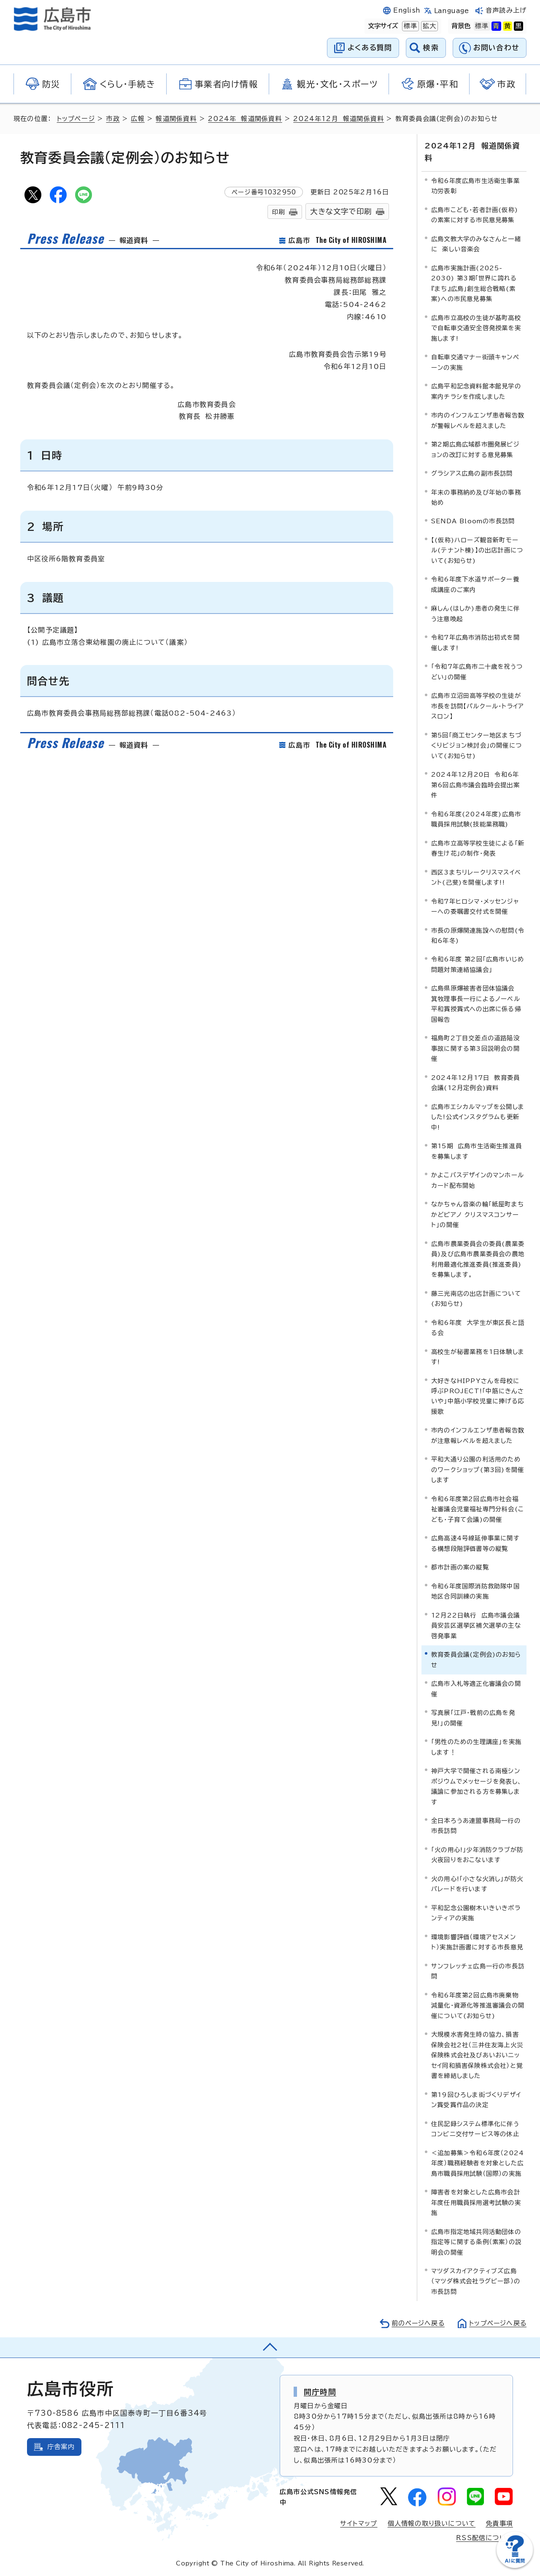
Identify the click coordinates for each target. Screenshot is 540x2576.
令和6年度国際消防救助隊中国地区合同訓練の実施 (475, 1591)
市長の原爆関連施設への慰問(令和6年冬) (477, 935)
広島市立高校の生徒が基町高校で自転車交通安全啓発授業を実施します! (476, 327)
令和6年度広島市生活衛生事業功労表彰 (475, 185)
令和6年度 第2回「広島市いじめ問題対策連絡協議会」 (477, 964)
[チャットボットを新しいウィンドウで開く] (515, 2566)
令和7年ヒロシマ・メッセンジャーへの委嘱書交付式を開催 (475, 906)
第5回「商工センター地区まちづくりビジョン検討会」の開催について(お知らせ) (476, 745)
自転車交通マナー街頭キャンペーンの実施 (475, 361)
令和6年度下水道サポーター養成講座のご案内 (475, 584)
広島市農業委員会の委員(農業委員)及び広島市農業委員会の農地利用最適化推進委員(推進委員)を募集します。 (477, 1258)
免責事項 (499, 2523)
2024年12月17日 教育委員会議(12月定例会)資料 (475, 1082)
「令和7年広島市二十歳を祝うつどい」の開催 (477, 671)
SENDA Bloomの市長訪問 (473, 521)
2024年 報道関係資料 (245, 119)
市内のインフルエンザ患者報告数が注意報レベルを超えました (477, 1435)
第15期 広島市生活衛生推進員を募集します (476, 1151)
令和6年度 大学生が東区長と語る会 (477, 1327)
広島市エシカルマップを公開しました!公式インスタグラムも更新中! (477, 1116)
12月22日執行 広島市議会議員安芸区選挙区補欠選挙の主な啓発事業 (476, 1625)
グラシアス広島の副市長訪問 (472, 473)
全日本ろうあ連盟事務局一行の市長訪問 (476, 1825)
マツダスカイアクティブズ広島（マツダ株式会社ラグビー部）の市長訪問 (475, 2280)
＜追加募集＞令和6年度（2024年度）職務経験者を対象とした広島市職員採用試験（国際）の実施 (477, 2162)
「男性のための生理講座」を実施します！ (476, 1746)
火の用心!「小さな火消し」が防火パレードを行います (477, 1883)
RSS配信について (484, 2537)
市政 (113, 119)
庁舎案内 (61, 2447)
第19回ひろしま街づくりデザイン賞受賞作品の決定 (476, 2099)
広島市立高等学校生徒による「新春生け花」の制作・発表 (477, 848)
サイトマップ (358, 2523)
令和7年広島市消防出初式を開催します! (475, 642)
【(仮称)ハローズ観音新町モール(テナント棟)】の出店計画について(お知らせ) (477, 549)
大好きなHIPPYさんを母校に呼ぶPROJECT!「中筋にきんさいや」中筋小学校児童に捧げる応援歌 (477, 1395)
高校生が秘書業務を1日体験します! (477, 1356)
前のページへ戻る (416, 2323)
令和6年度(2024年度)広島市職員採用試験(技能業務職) (476, 818)
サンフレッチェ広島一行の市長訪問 (477, 1970)
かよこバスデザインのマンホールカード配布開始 (477, 1180)
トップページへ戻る (496, 2323)
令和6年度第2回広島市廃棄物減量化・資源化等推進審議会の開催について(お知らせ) (477, 2005)
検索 (431, 47)
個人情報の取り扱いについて (432, 2523)
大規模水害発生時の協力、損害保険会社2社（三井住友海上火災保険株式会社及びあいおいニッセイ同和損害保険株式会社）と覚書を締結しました (477, 2055)
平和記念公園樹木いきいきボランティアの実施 (476, 1912)
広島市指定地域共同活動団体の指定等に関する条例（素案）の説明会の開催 (476, 2241)
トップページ (76, 119)
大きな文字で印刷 (341, 211)
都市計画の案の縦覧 (460, 1567)
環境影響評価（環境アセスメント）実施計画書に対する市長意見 (477, 1941)
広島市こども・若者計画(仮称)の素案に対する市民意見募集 (474, 214)
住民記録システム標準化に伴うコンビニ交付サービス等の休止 (475, 2128)
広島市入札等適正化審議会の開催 (476, 1688)
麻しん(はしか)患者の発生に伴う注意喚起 (475, 613)
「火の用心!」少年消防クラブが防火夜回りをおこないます (477, 1854)
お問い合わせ (496, 47)
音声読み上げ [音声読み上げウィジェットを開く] (506, 10)
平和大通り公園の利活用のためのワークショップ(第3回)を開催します (477, 1469)
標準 (409, 26)
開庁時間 (320, 2392)
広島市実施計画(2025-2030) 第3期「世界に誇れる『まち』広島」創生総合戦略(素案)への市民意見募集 (474, 282)
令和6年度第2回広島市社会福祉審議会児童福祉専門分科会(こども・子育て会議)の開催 (477, 1508)
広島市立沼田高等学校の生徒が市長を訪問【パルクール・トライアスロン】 (477, 705)
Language (451, 11)
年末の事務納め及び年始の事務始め (476, 497)
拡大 (428, 26)
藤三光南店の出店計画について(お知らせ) (476, 1298)
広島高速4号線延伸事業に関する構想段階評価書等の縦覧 (475, 1543)
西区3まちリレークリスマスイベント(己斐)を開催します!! (476, 877)
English (406, 10)
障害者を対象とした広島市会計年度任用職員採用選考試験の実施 (476, 2201)
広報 (138, 119)
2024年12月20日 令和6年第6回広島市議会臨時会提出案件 (475, 784)
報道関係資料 (176, 119)
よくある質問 (370, 47)
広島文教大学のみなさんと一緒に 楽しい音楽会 (476, 243)
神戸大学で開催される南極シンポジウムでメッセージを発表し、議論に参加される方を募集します (476, 1785)
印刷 (278, 212)
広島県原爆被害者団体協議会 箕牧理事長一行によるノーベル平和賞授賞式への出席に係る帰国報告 (476, 1003)
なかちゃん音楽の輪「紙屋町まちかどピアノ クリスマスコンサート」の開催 (477, 1214)
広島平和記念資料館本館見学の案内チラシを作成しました (476, 390)
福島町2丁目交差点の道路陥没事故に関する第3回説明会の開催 (475, 1048)
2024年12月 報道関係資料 (339, 119)
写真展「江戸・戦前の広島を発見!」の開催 (473, 1717)
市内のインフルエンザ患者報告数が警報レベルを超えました (477, 420)
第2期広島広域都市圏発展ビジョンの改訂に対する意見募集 (475, 449)
